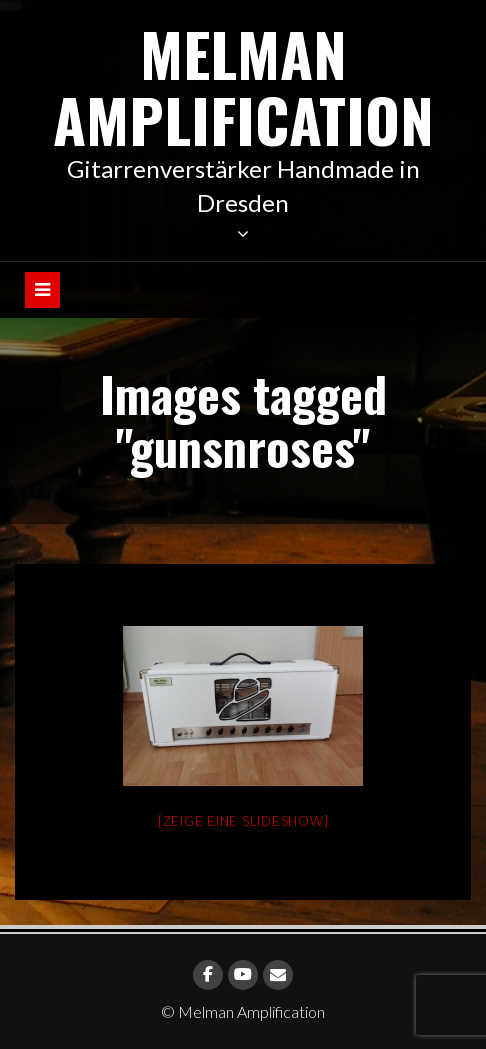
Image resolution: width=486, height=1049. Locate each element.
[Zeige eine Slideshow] (243, 821)
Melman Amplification (243, 85)
